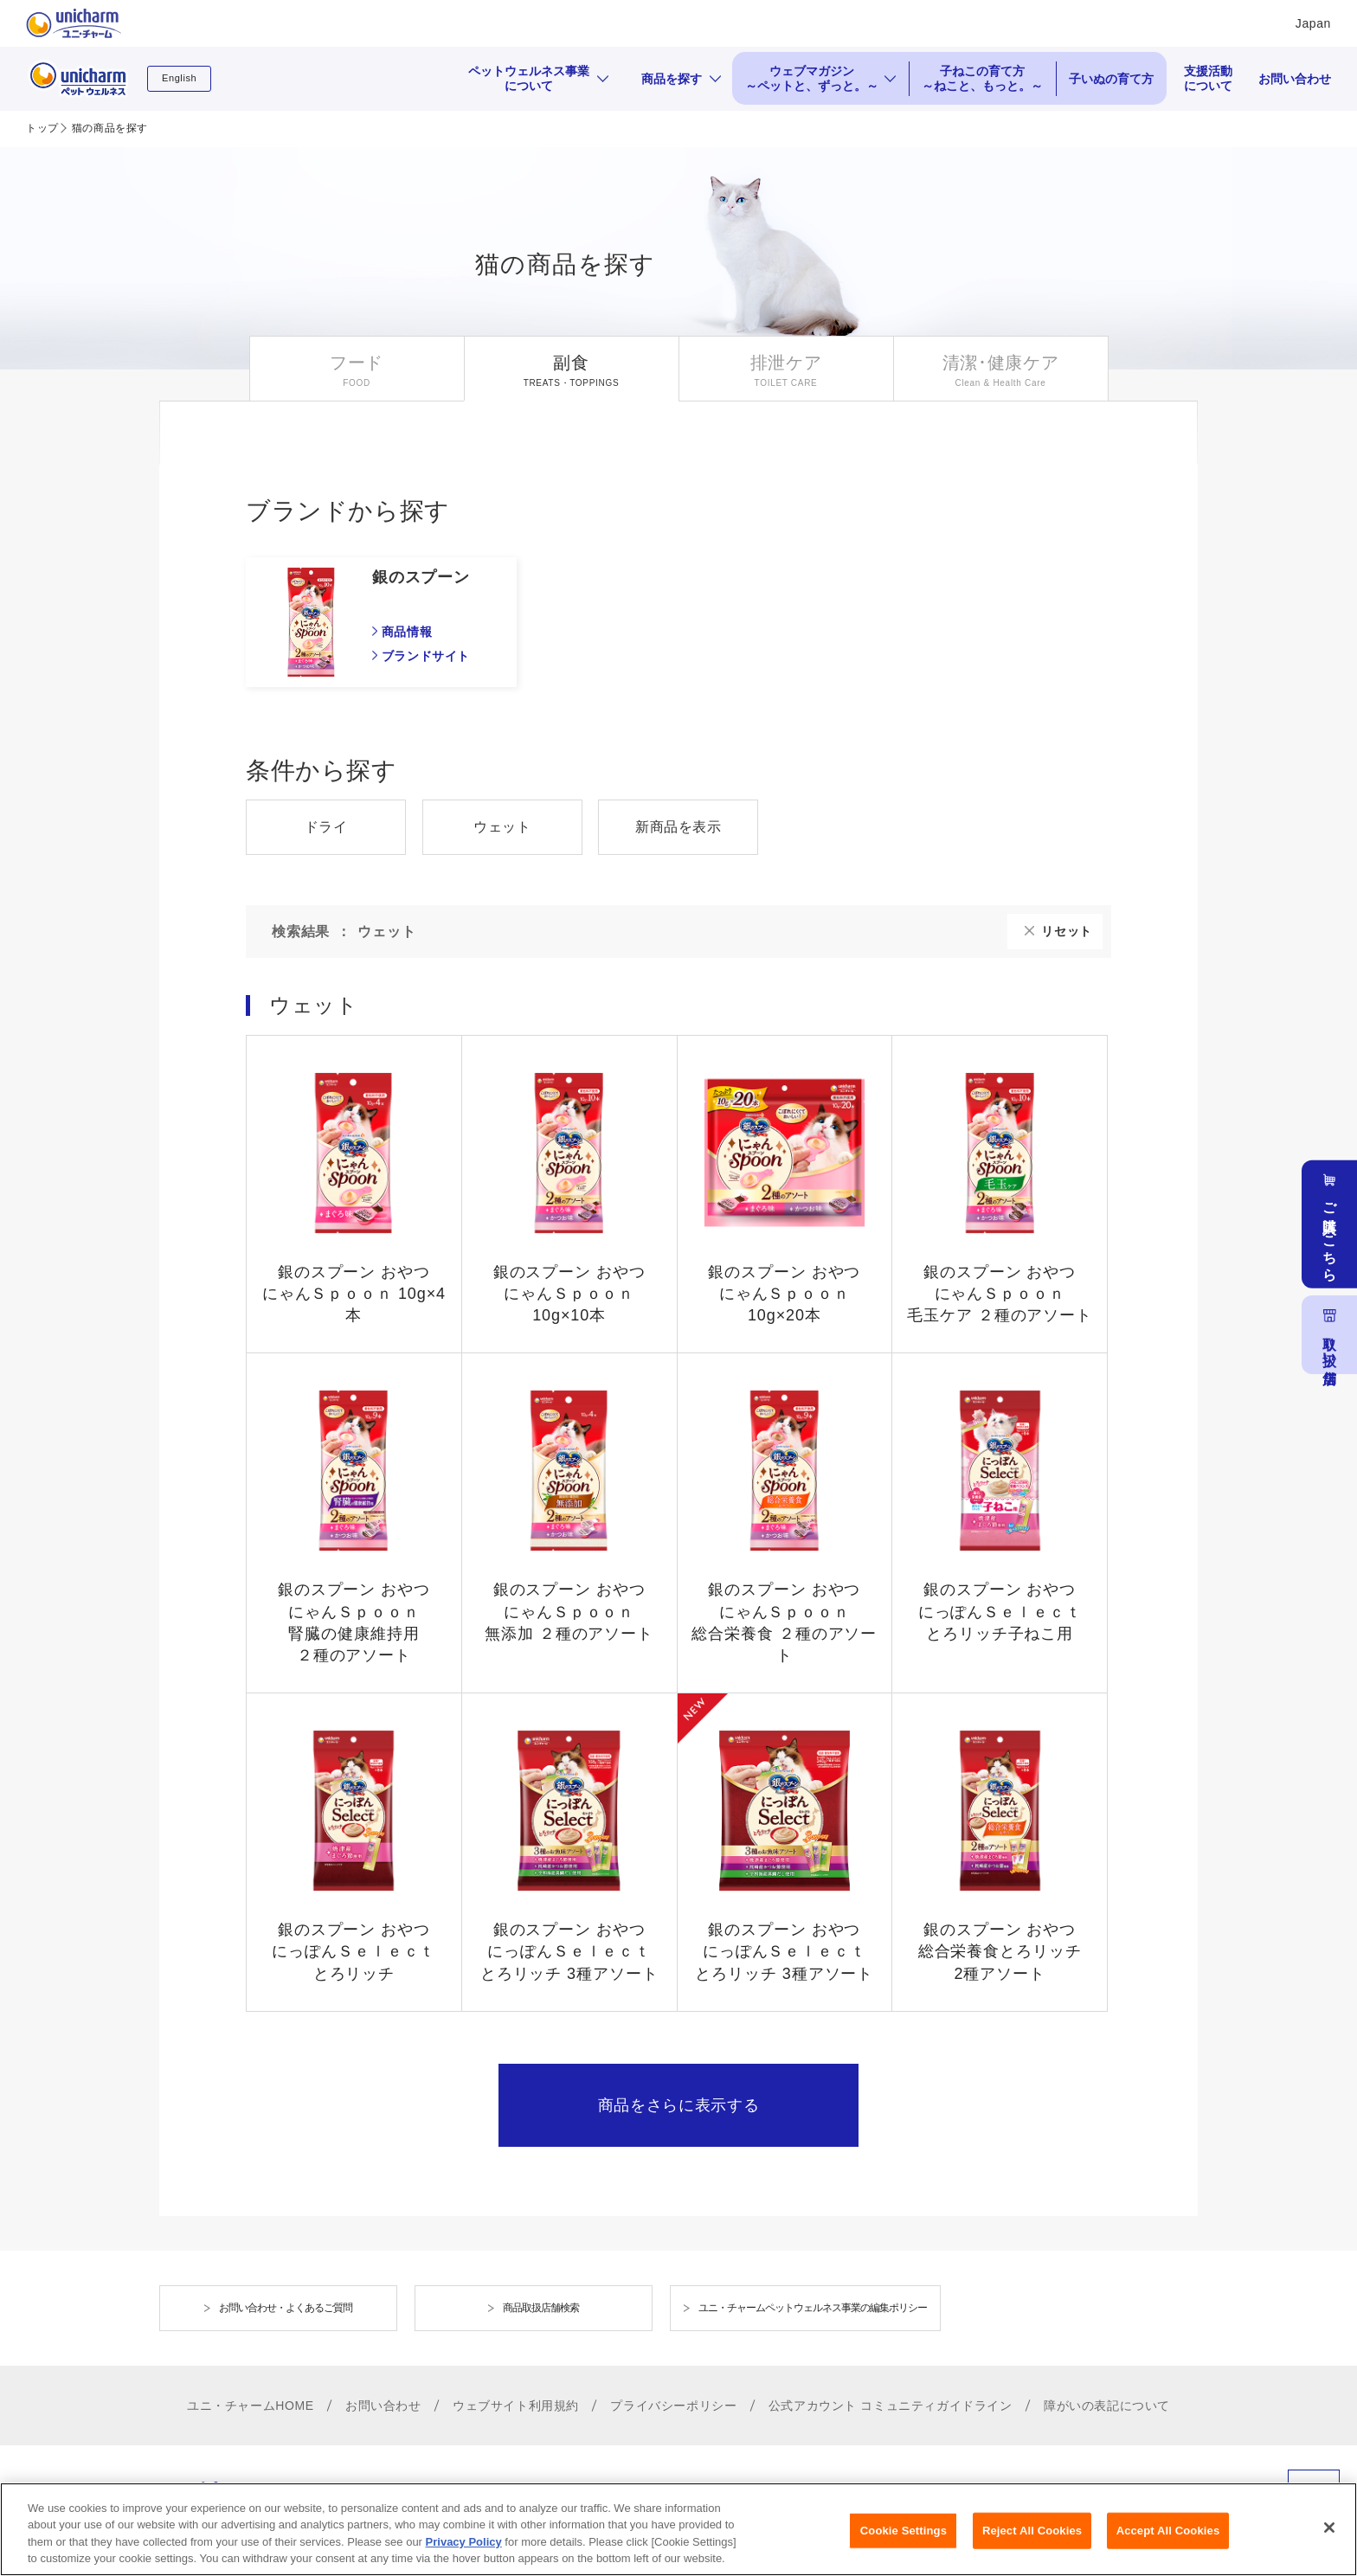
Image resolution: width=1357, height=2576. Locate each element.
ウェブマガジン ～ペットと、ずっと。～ (811, 78)
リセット (1066, 931)
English (179, 78)
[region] (678, 2529)
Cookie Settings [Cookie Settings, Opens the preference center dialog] (903, 2530)
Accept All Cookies (1168, 2530)
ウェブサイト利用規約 (516, 2405)
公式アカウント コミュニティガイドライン (891, 2405)
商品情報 (407, 632)
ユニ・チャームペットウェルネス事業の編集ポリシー (812, 2308)
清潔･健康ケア (1000, 362)
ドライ (326, 826)
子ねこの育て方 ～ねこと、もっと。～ (982, 78)
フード (356, 362)
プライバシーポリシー (673, 2405)
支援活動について (1208, 78)
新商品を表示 (678, 826)
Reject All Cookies (1032, 2530)
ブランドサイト (426, 656)
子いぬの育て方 (1111, 79)
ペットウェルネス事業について (528, 78)
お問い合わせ (1294, 79)
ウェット (502, 826)
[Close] (1329, 2528)
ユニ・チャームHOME (250, 2405)
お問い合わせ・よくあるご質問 (285, 2308)
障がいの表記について (1107, 2405)
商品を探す (671, 79)
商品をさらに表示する (679, 2105)
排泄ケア (786, 362)
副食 (570, 362)
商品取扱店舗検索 (541, 2308)
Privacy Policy (464, 2541)
